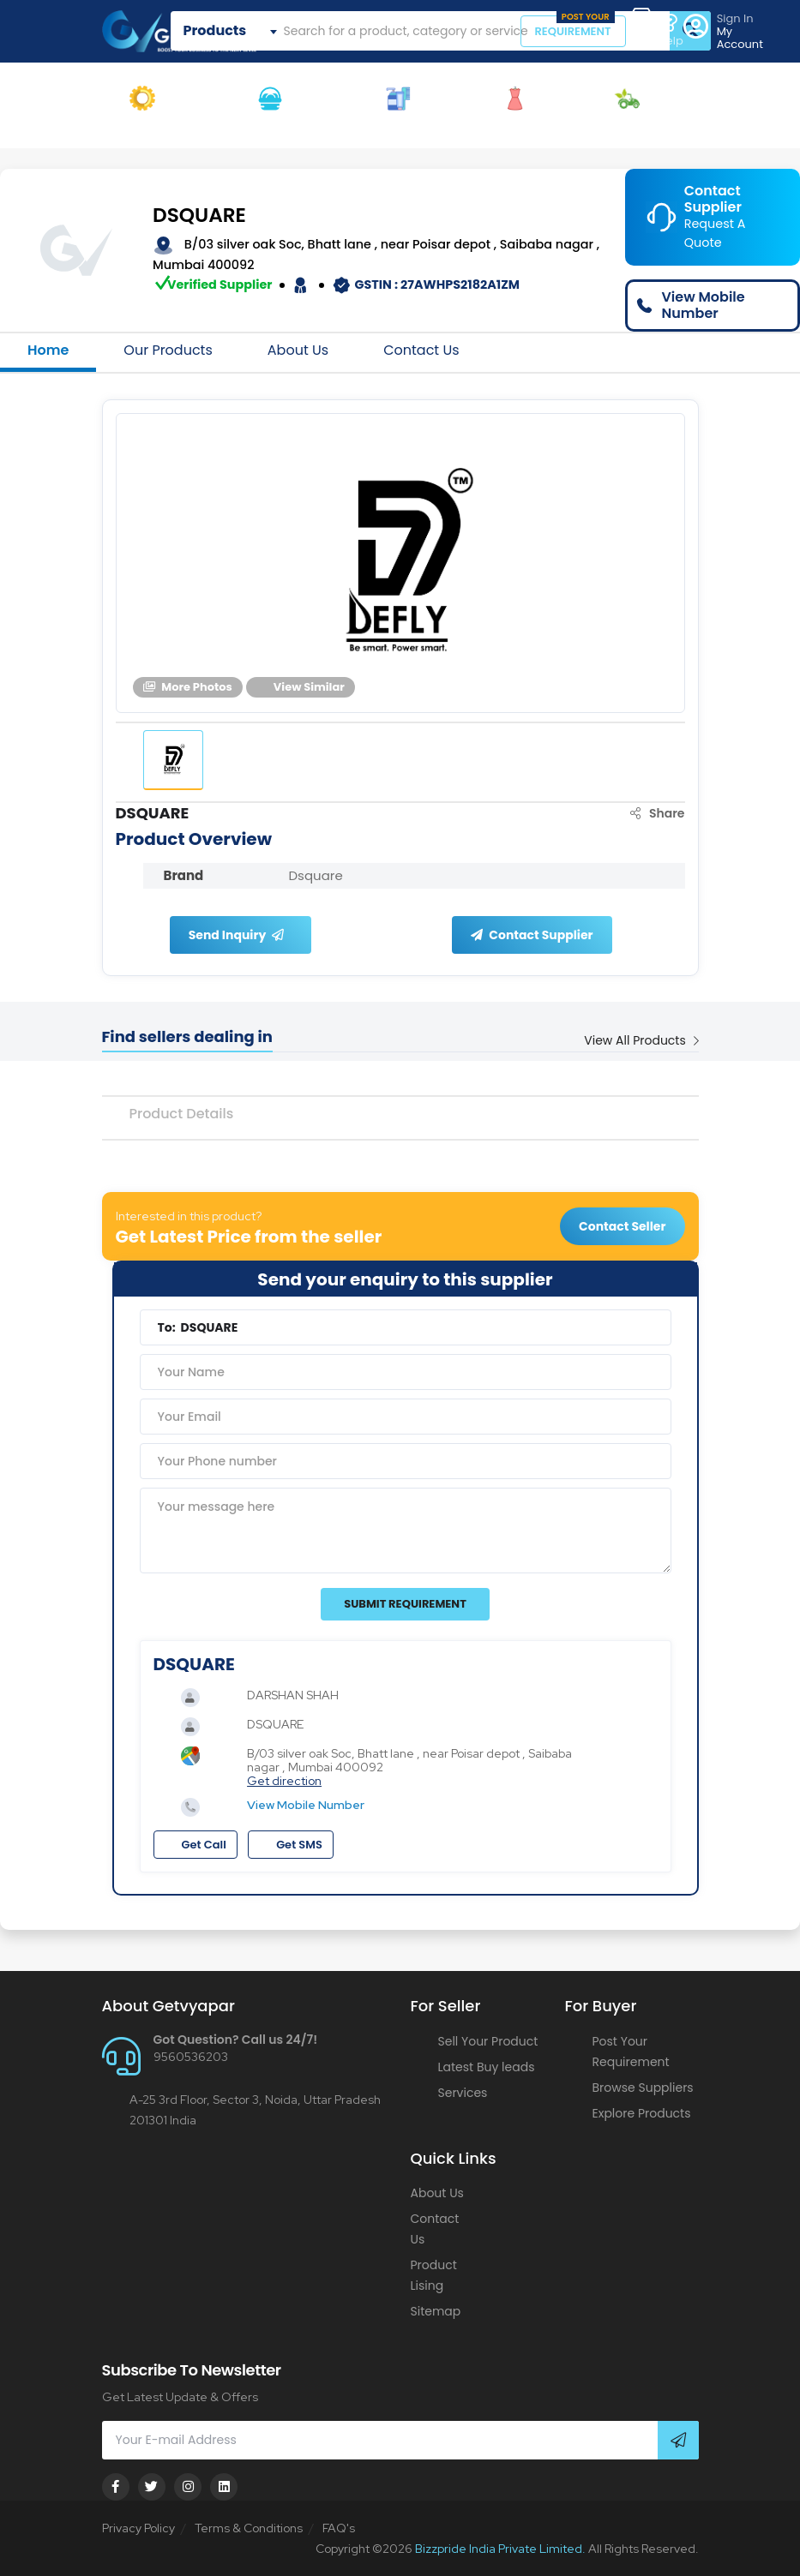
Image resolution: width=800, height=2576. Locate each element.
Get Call (195, 1844)
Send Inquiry (237, 935)
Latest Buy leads (486, 2067)
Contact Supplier (531, 935)
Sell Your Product (488, 2041)
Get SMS (290, 1844)
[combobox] (233, 31)
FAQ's (338, 2528)
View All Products (641, 1040)
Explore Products (641, 2113)
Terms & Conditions (249, 2528)
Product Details (181, 1113)
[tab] (173, 760)
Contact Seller (622, 1226)
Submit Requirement (405, 1604)
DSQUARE (199, 216)
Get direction (284, 1780)
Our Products (167, 350)
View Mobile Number (305, 1804)
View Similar (300, 687)
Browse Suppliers (643, 2087)
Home (48, 350)
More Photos (187, 687)
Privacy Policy (138, 2528)
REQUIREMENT (575, 27)
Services (463, 2092)
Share (657, 813)
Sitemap (436, 2311)
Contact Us (421, 350)
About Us (298, 350)
